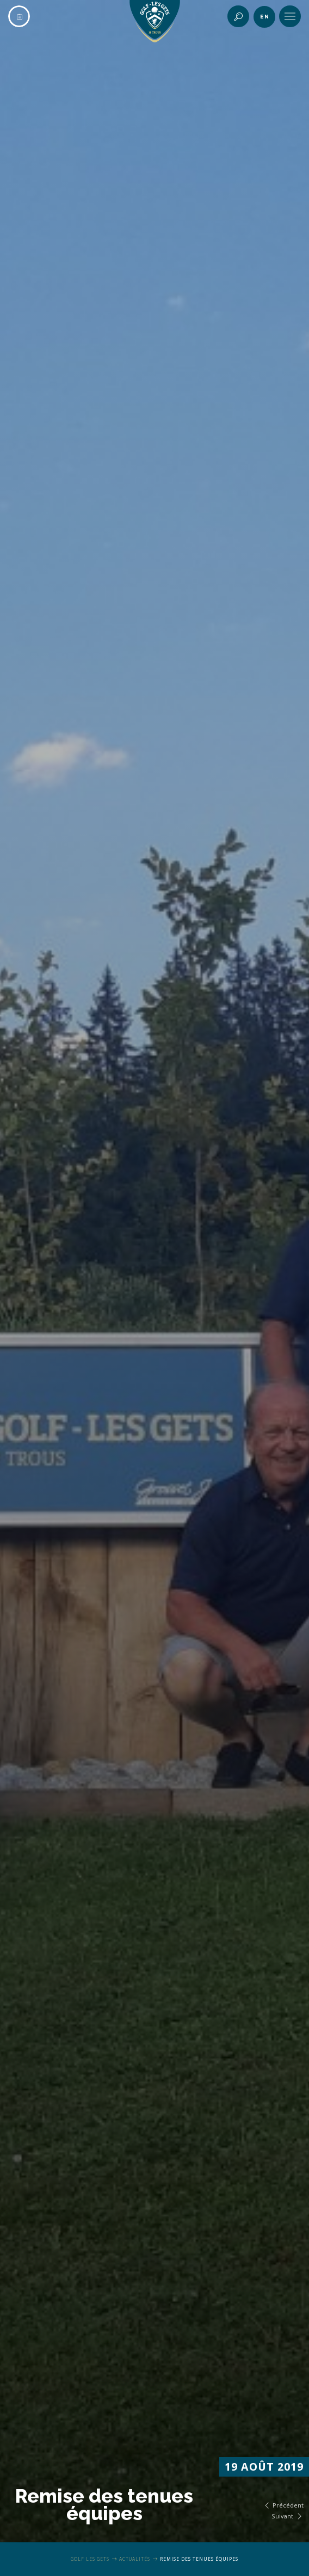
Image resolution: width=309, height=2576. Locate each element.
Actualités (134, 2559)
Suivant (287, 2516)
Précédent (283, 2505)
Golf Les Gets (90, 2559)
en (265, 17)
